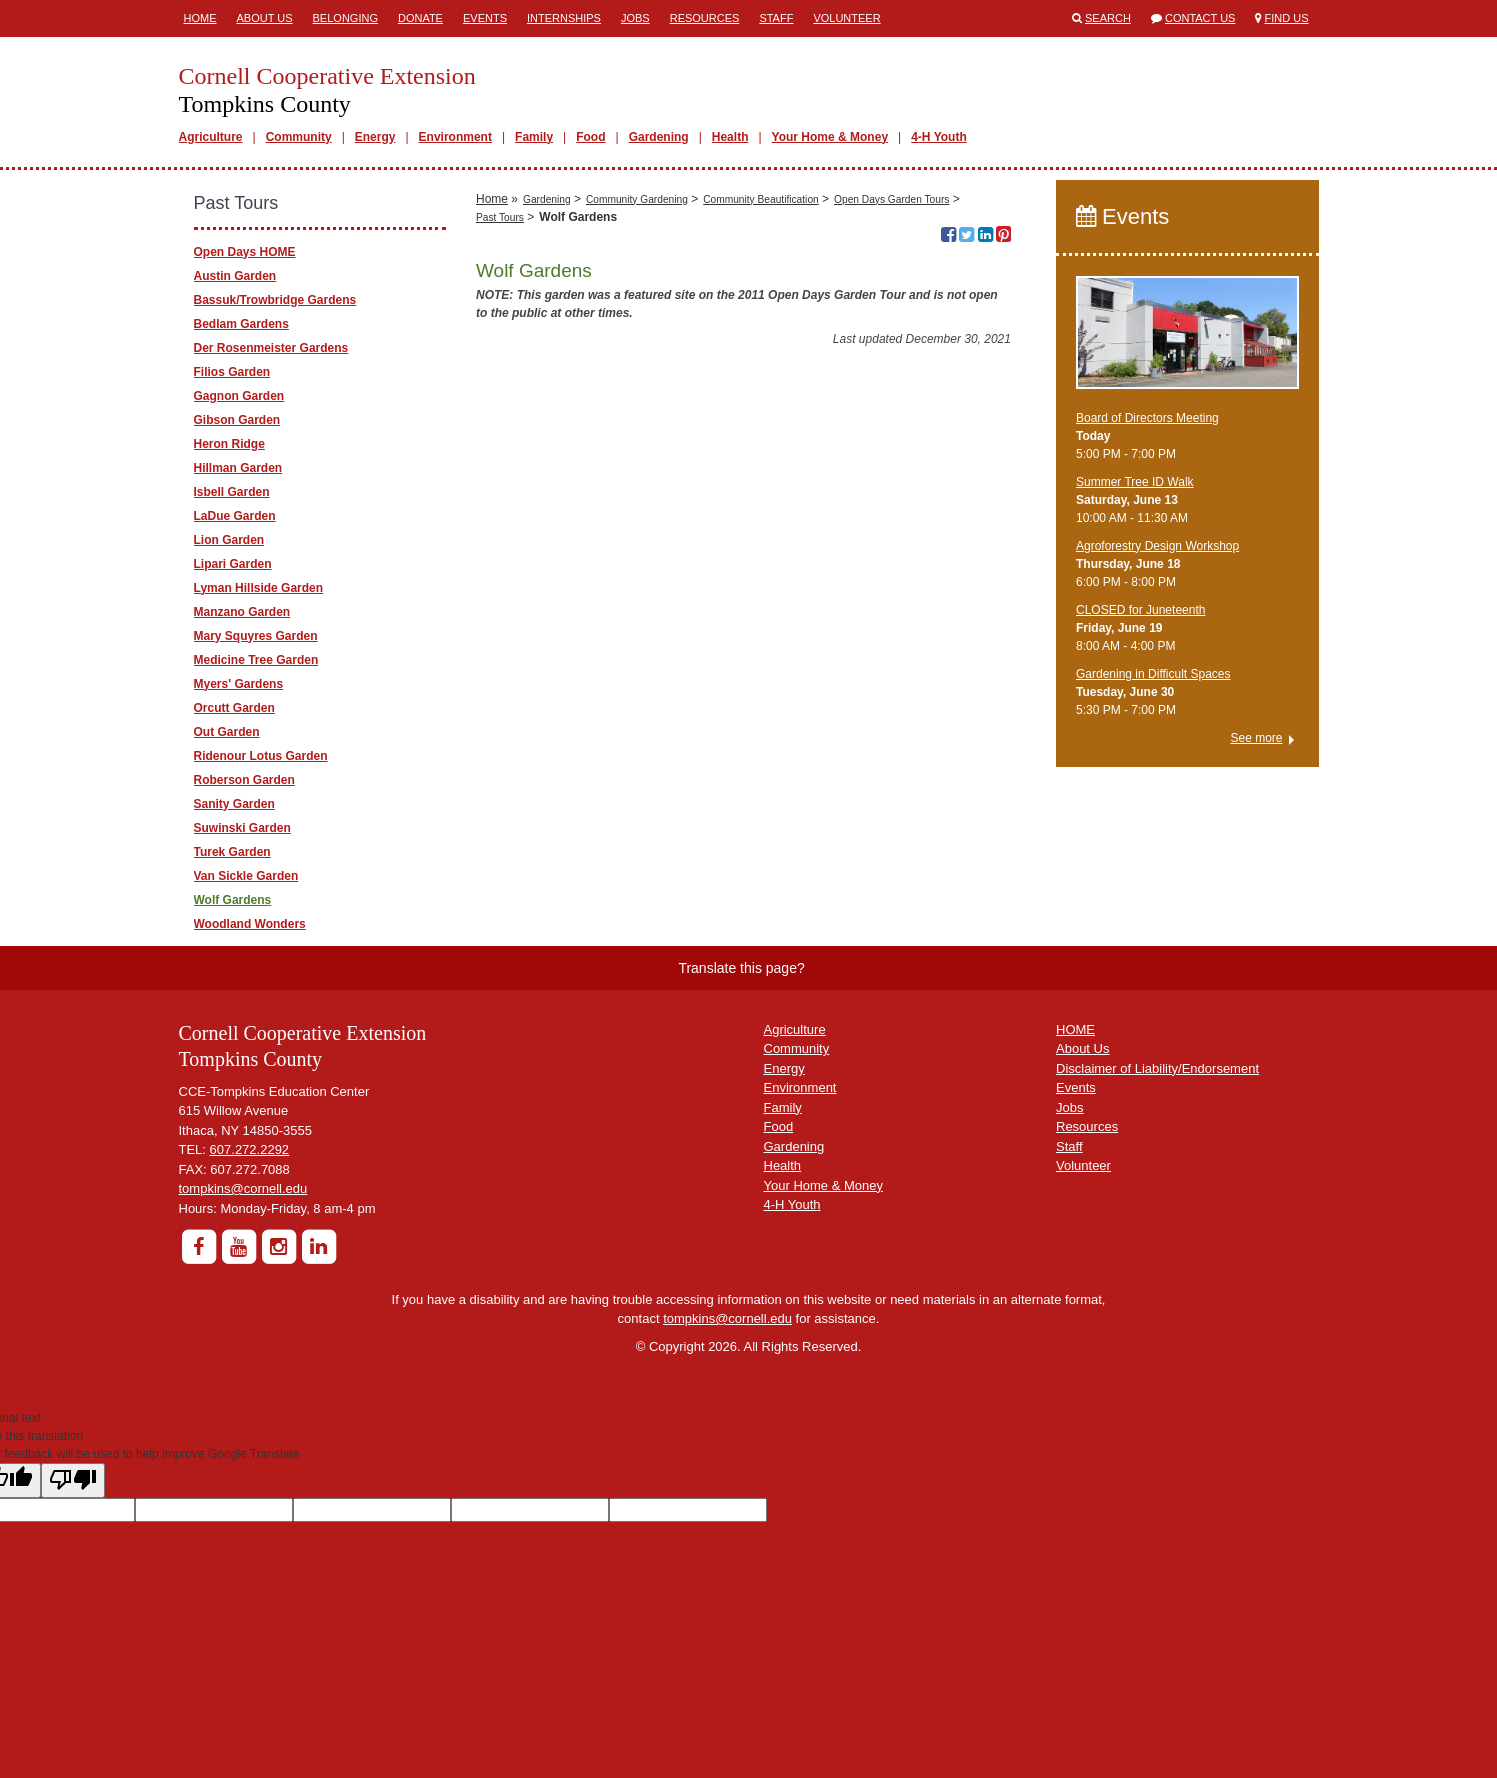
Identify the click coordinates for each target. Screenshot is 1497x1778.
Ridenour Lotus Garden (261, 756)
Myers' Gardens (239, 684)
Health (730, 137)
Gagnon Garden (239, 396)
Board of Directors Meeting (1147, 418)
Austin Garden (235, 276)
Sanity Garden (234, 804)
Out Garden (227, 732)
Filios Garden (232, 372)
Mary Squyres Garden (256, 636)
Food (590, 137)
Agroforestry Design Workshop (1157, 546)
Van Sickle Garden (246, 876)
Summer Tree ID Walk (1135, 482)
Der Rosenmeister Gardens (271, 348)
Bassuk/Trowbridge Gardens (275, 300)
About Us (265, 18)
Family (534, 137)
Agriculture (211, 137)
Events (485, 18)
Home (200, 18)
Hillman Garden (238, 468)
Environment (455, 137)
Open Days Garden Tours (891, 499)
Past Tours (500, 517)
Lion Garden (229, 540)
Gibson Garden (237, 420)
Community (299, 137)
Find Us (1287, 18)
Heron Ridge (229, 444)
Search (1108, 18)
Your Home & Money (830, 137)
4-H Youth (939, 137)
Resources (705, 18)
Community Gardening (637, 499)
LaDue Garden (235, 516)
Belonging (345, 18)
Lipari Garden (233, 564)
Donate (420, 18)
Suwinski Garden (242, 828)
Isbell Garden (232, 492)
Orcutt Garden (234, 708)
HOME (1075, 1029)
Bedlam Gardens (241, 324)
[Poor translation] (73, 1480)
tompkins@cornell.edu (243, 1188)
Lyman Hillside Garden (259, 588)
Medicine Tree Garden (256, 660)
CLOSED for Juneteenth (1140, 610)
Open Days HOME (245, 252)
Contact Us (1200, 18)
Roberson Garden (244, 780)
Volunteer (846, 18)
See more (1256, 738)
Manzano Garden (242, 612)
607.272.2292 (250, 1149)
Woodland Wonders (250, 924)
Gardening (659, 137)
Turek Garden (232, 852)
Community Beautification (761, 499)
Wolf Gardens (233, 900)
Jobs (635, 18)
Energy (375, 137)
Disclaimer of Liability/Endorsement (1157, 1068)
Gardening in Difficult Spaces (1153, 674)
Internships (564, 18)
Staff (776, 18)
